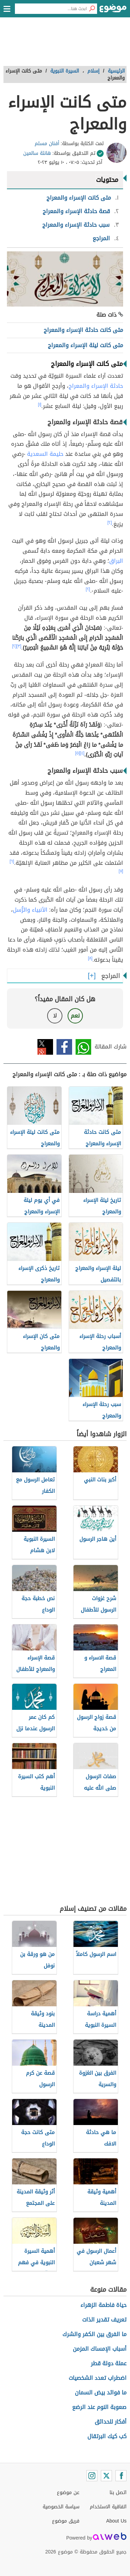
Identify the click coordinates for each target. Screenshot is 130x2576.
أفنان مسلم (47, 143)
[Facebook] (121, 2475)
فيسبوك (64, 1047)
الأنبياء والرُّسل (30, 909)
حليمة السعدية (45, 454)
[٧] (121, 871)
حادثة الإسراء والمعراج (96, 385)
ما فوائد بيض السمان (101, 2392)
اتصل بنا (118, 2492)
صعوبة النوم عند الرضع (99, 2407)
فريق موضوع (65, 2521)
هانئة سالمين (37, 153)
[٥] (77, 753)
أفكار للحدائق (111, 2421)
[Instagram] (91, 2475)
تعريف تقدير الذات (104, 2319)
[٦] (12, 861)
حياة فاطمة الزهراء (103, 2305)
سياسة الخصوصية (61, 2506)
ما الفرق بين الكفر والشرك (94, 2334)
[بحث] (92, 9)
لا (55, 1015)
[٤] (82, 753)
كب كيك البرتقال (107, 2436)
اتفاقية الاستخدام (108, 2506)
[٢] (109, 522)
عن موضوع (68, 2492)
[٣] (19, 646)
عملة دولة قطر (109, 2363)
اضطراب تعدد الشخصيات (98, 2378)
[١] (39, 404)
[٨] (90, 958)
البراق (116, 560)
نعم (75, 1015)
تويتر (45, 1047)
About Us (116, 2521)
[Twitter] (106, 2475)
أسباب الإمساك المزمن (100, 2348)
